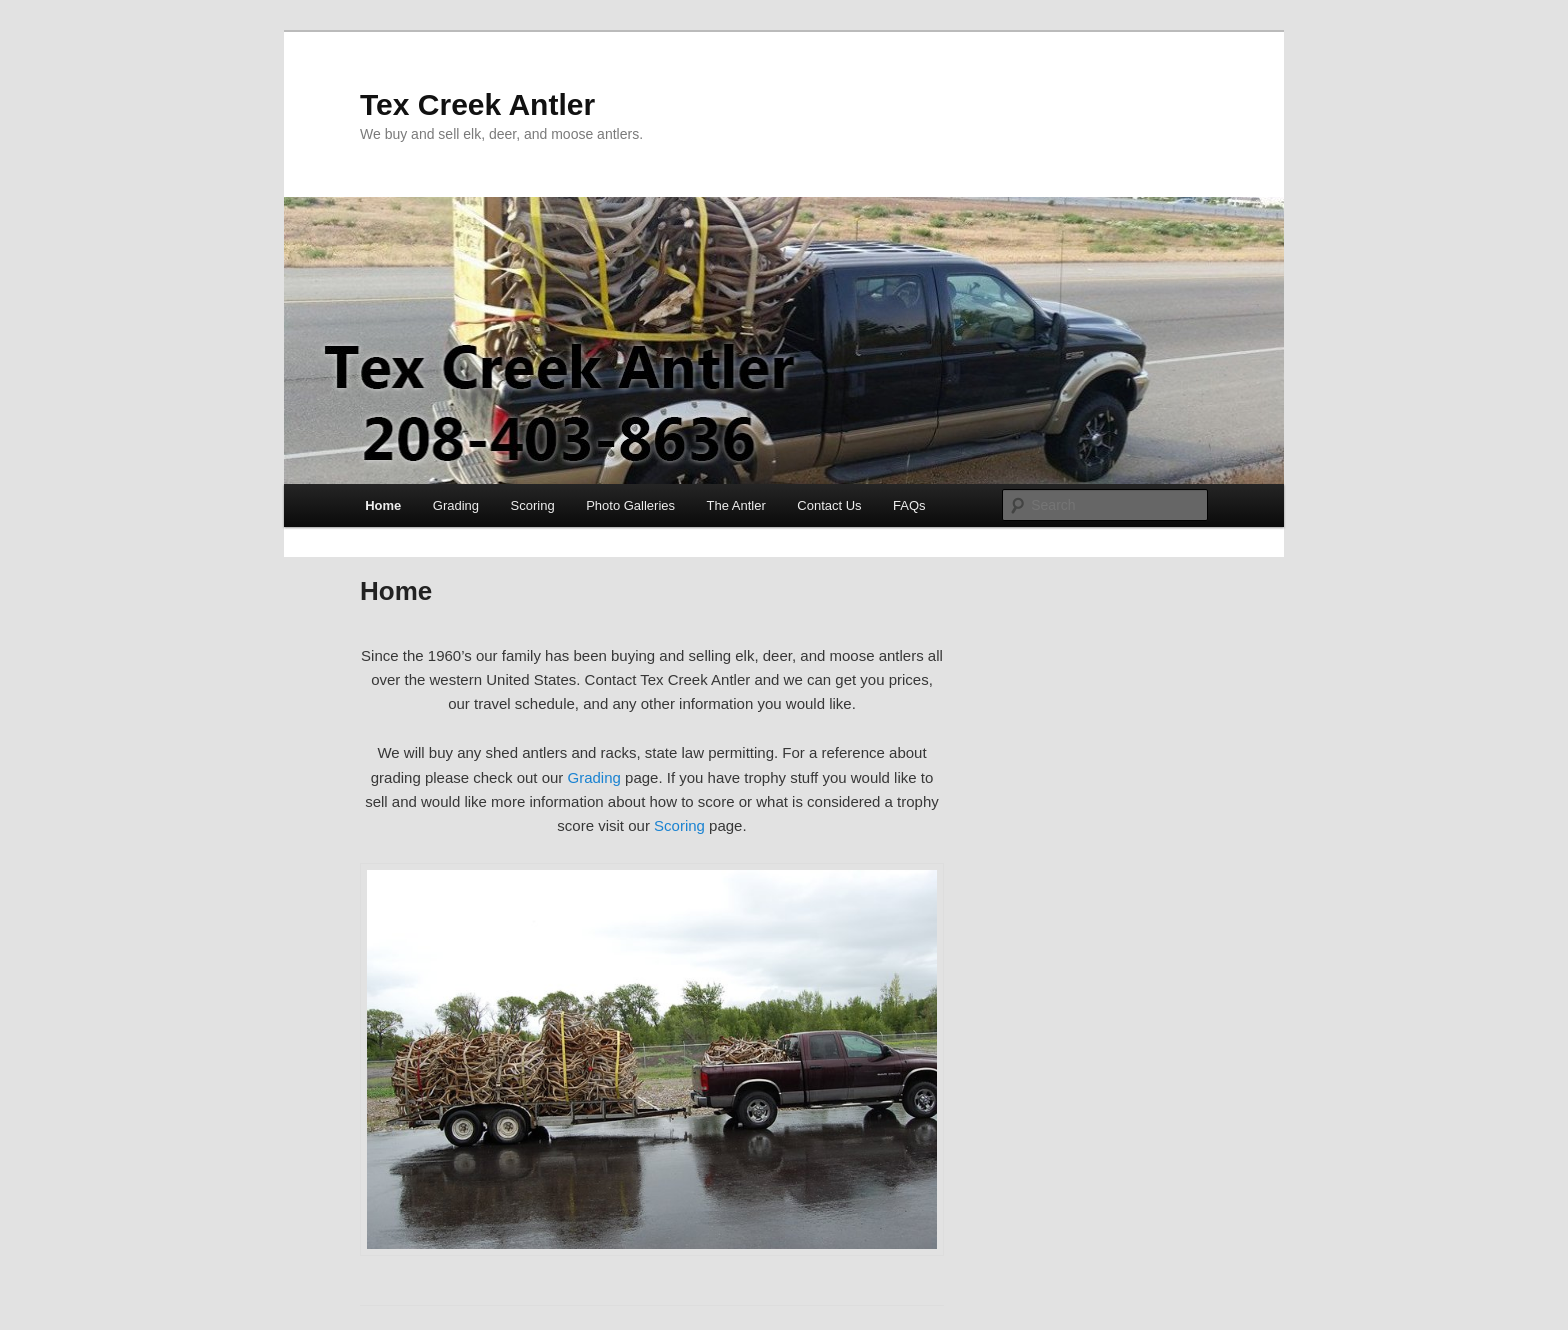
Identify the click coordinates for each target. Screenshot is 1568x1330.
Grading (456, 505)
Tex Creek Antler (477, 104)
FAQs (909, 505)
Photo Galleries (630, 505)
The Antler (736, 505)
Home (383, 505)
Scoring (533, 505)
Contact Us (829, 505)
